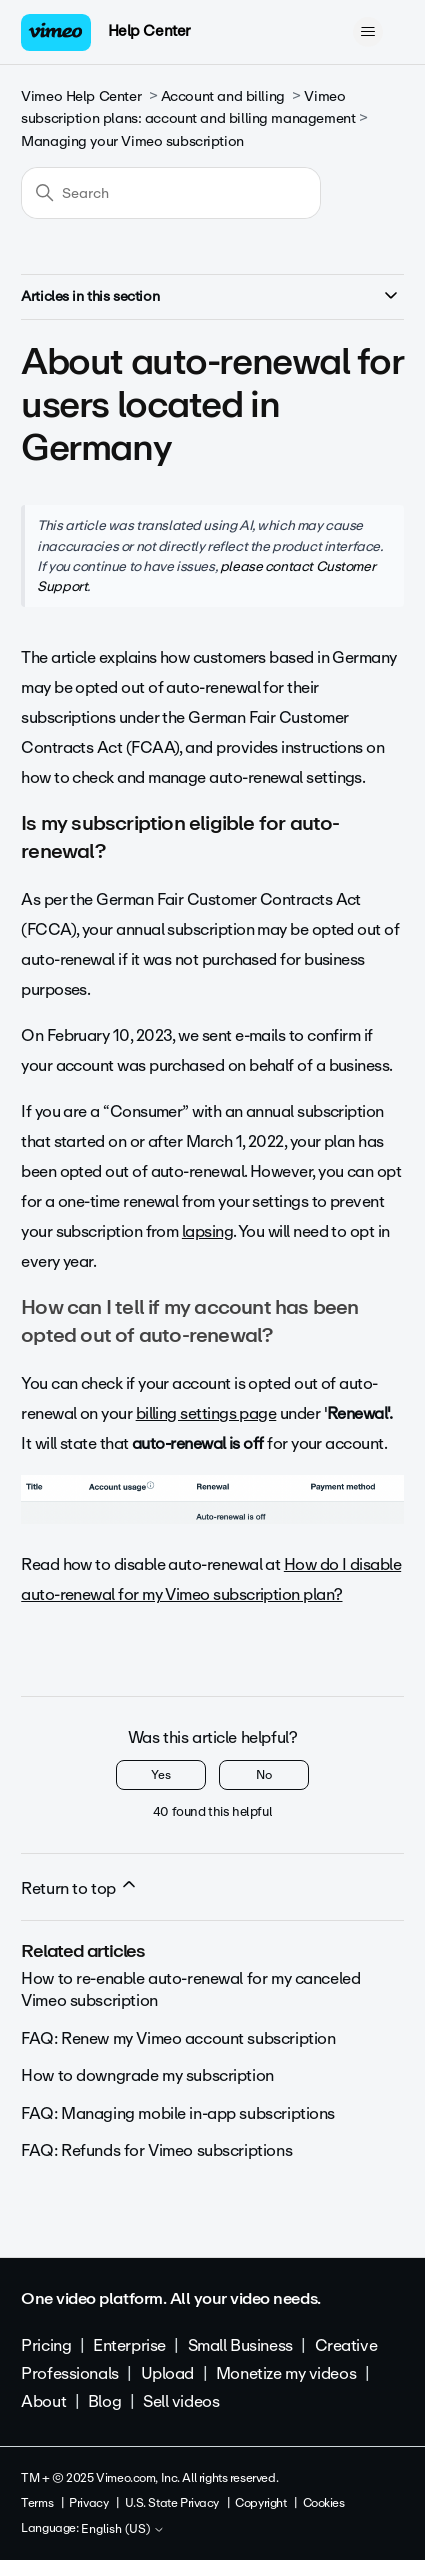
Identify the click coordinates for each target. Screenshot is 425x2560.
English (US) (123, 2530)
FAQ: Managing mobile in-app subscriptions (178, 2113)
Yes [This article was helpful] (161, 1775)
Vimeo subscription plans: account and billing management (188, 107)
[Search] (171, 193)
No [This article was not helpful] (264, 1775)
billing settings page (206, 1413)
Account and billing (223, 96)
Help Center (149, 31)
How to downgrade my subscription (147, 2075)
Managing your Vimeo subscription (132, 141)
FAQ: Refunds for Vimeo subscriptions (156, 2150)
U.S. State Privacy (172, 2503)
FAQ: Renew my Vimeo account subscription (178, 2038)
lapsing (207, 1231)
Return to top (80, 1888)
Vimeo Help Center (81, 96)
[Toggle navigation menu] (368, 32)
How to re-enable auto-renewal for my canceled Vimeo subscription (190, 1989)
